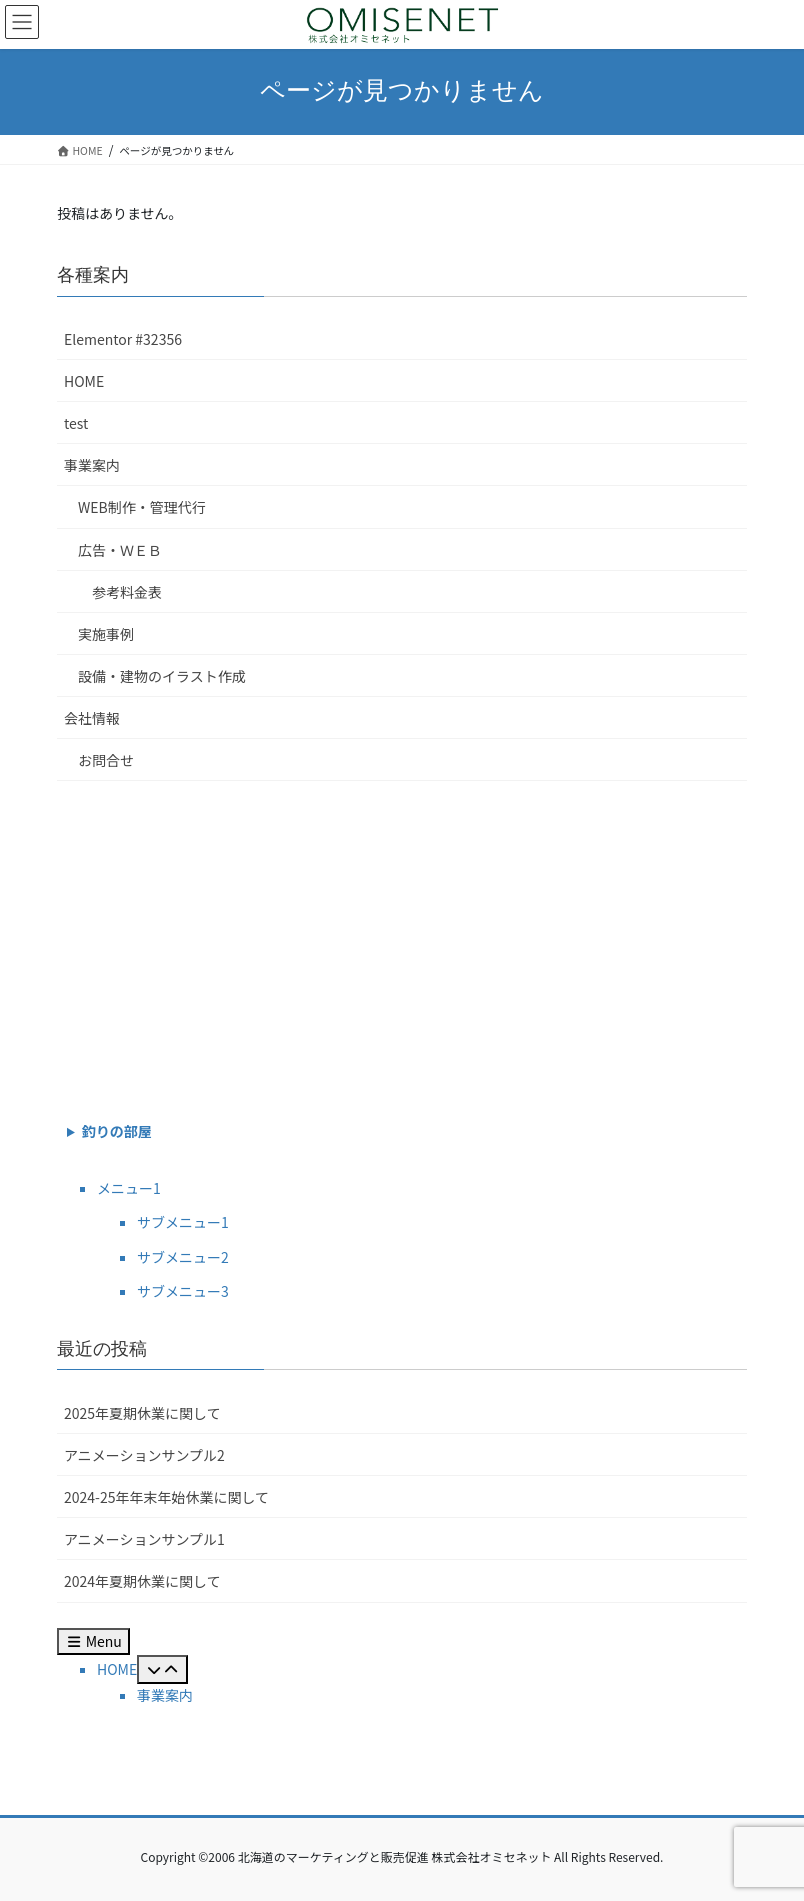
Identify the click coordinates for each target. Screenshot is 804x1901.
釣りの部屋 (117, 1131)
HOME (84, 381)
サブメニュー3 (183, 1291)
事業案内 (92, 465)
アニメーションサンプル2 (144, 1455)
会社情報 (92, 718)
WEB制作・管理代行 (142, 507)
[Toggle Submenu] (162, 1669)
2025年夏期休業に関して (142, 1413)
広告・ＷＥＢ (120, 550)
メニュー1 (129, 1188)
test (76, 423)
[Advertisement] (402, 946)
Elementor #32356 (123, 339)
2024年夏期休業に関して (142, 1581)
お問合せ (106, 760)
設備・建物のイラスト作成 (162, 676)
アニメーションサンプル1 (144, 1539)
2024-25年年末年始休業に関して (166, 1497)
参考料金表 (127, 592)
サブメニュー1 (183, 1222)
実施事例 (106, 634)
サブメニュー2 (183, 1257)
